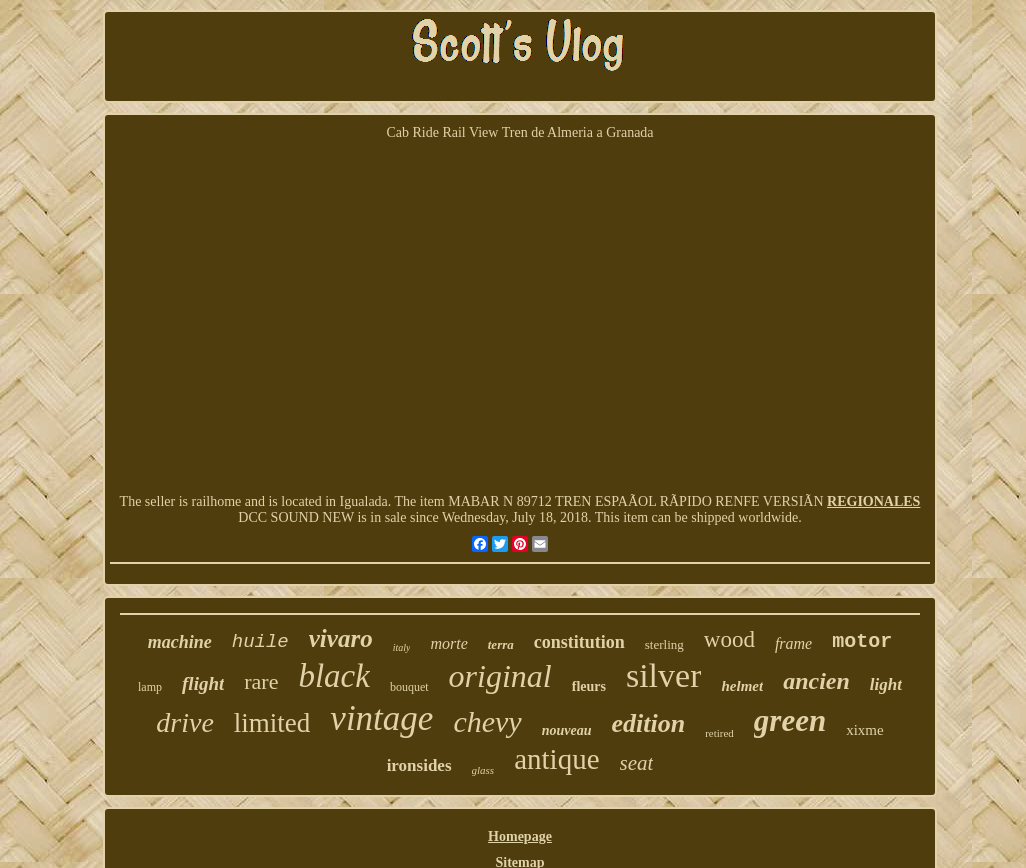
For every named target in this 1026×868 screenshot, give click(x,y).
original (500, 676)
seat (637, 763)
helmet (742, 686)
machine (180, 642)
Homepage (520, 836)
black (333, 676)
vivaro (341, 638)
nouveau (567, 730)
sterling (664, 644)
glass (483, 770)
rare (261, 681)
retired (719, 733)
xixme (865, 730)
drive (185, 722)
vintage (381, 718)
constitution (579, 642)
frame (793, 643)
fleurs (589, 686)
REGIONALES (873, 501)
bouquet (409, 687)
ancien (816, 681)
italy (402, 647)
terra (501, 644)
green (790, 720)
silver (664, 675)
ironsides (419, 765)
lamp (150, 687)
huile (260, 642)
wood (729, 639)
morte (448, 643)
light (886, 684)
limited (272, 723)
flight (203, 683)
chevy (487, 721)
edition (648, 723)
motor (862, 641)
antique (556, 759)
